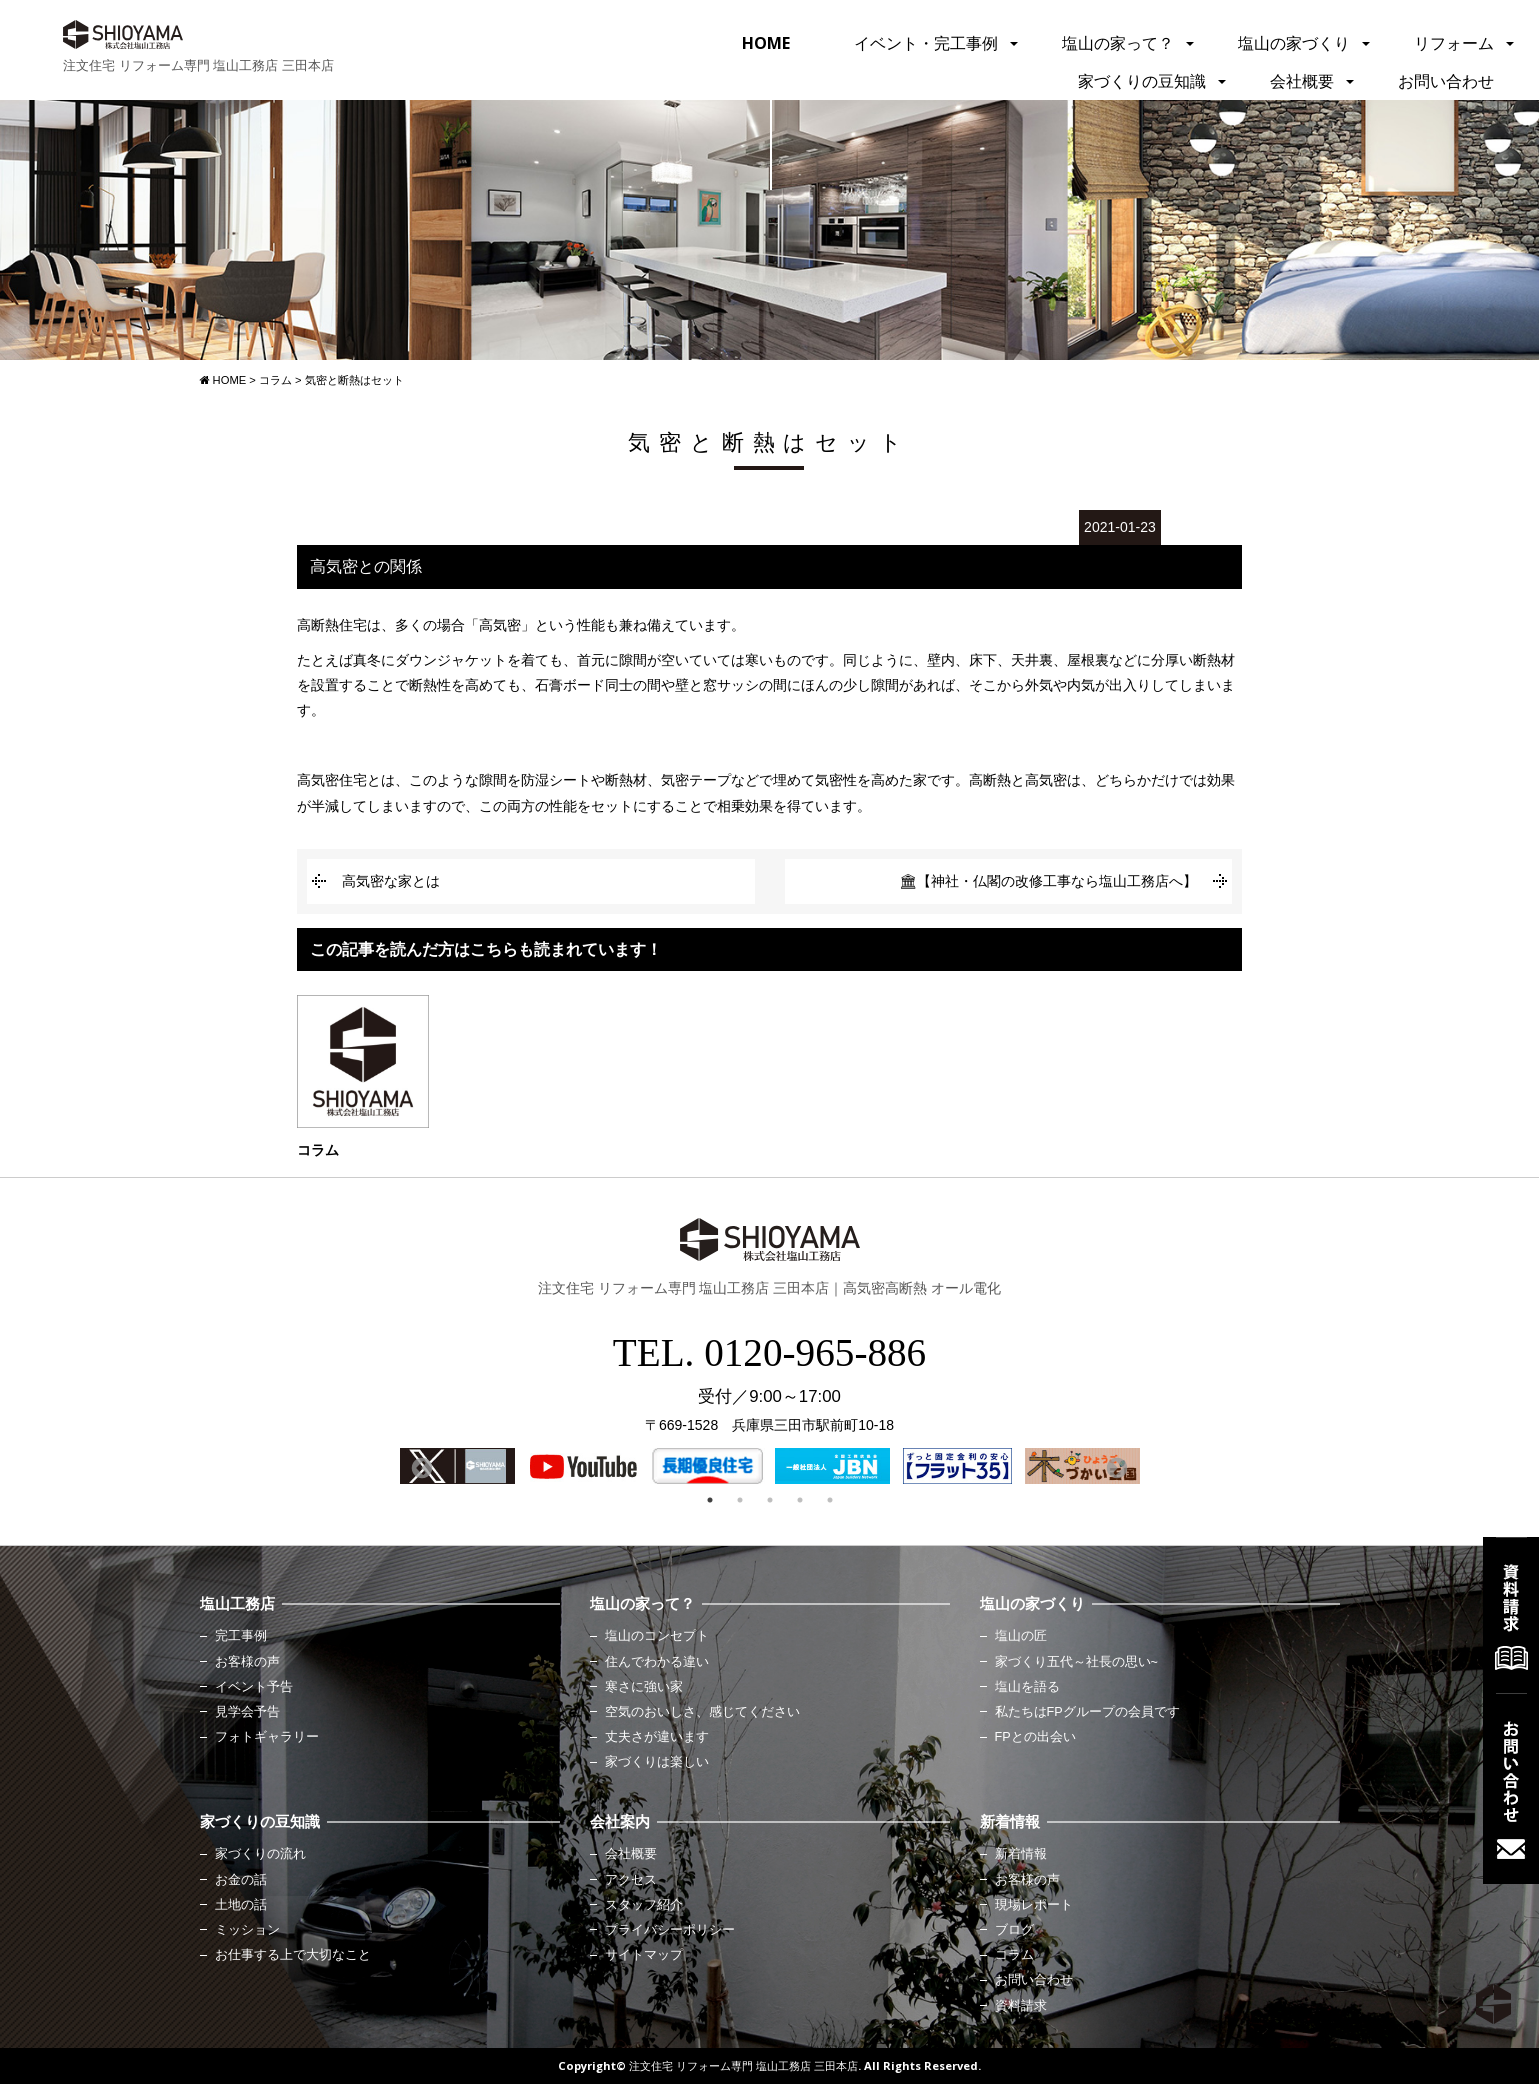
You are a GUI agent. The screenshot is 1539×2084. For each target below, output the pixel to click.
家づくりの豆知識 (1142, 81)
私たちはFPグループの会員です (1087, 1712)
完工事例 (241, 1636)
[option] (457, 1466)
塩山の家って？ (1118, 43)
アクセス (631, 1880)
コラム (1014, 1955)
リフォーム (1454, 43)
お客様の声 (247, 1662)
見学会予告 (247, 1712)
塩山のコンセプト (657, 1636)
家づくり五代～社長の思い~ (1076, 1662)
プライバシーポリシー (670, 1930)
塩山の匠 (1021, 1636)
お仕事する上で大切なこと (293, 1955)
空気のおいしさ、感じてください (702, 1712)
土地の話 (241, 1905)
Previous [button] (420, 1467)
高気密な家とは (391, 881)
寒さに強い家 (644, 1687)
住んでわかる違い (657, 1662)
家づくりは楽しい (657, 1762)
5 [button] (830, 1500)
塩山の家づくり (1294, 43)
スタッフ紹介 (644, 1905)
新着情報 (1021, 1854)
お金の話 (241, 1880)
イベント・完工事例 (926, 43)
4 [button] (800, 1500)
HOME (766, 43)
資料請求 (1021, 2006)
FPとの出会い (1035, 1737)
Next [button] (1115, 1467)
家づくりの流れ (260, 1854)
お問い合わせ (1446, 81)
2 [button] (740, 1500)
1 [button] (710, 1500)
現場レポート (1034, 1905)
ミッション (247, 1930)
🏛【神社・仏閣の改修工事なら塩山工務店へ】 (1048, 881)
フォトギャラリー (267, 1737)
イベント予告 (254, 1687)
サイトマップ (644, 1955)
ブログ (1014, 1930)
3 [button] (770, 1500)
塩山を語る (1027, 1687)
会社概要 (1302, 81)
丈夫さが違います (657, 1737)
